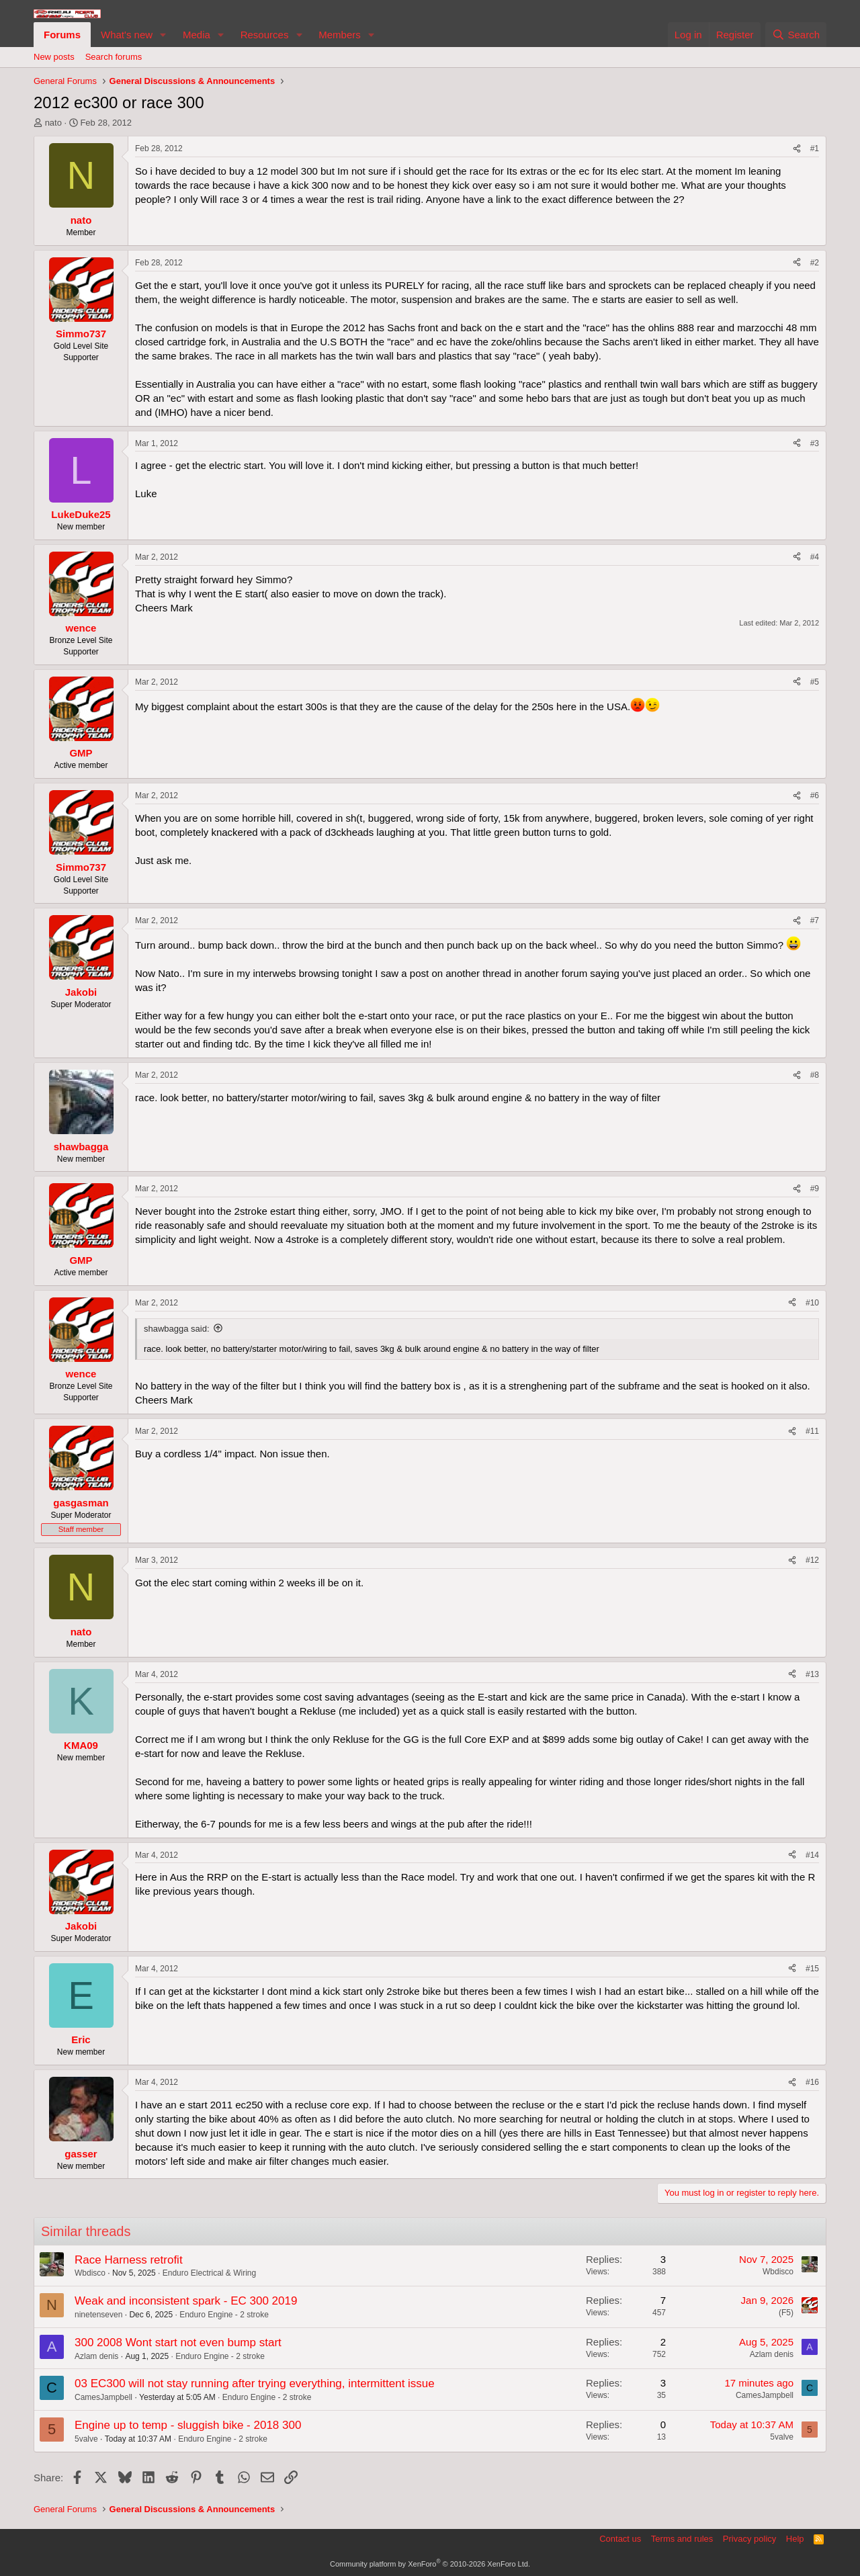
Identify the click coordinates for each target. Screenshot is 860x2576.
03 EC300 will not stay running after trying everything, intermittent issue (255, 2383)
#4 (814, 557)
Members (339, 34)
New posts (54, 57)
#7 (814, 920)
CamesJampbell (103, 2397)
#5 (814, 682)
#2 (814, 262)
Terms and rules (682, 2539)
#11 (812, 1431)
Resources (265, 34)
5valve (86, 2439)
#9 (814, 1188)
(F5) (786, 2312)
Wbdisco (90, 2273)
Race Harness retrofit (129, 2259)
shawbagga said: (177, 1329)
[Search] (795, 34)
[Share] (797, 149)
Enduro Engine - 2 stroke (224, 2314)
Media (196, 34)
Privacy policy (749, 2539)
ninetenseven (98, 2314)
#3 (814, 443)
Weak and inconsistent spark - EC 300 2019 (186, 2300)
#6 (814, 795)
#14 (812, 1855)
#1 (814, 148)
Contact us (620, 2539)
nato (53, 123)
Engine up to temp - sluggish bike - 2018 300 (188, 2425)
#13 (812, 1674)
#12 (812, 1560)
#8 (814, 1075)
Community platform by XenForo (430, 2564)
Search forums (113, 57)
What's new (127, 34)
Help (795, 2539)
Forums (62, 34)
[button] (163, 34)
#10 (812, 1302)
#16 (812, 2082)
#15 (812, 1968)
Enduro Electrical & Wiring (209, 2273)
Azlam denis (96, 2356)
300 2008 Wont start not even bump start (178, 2342)
